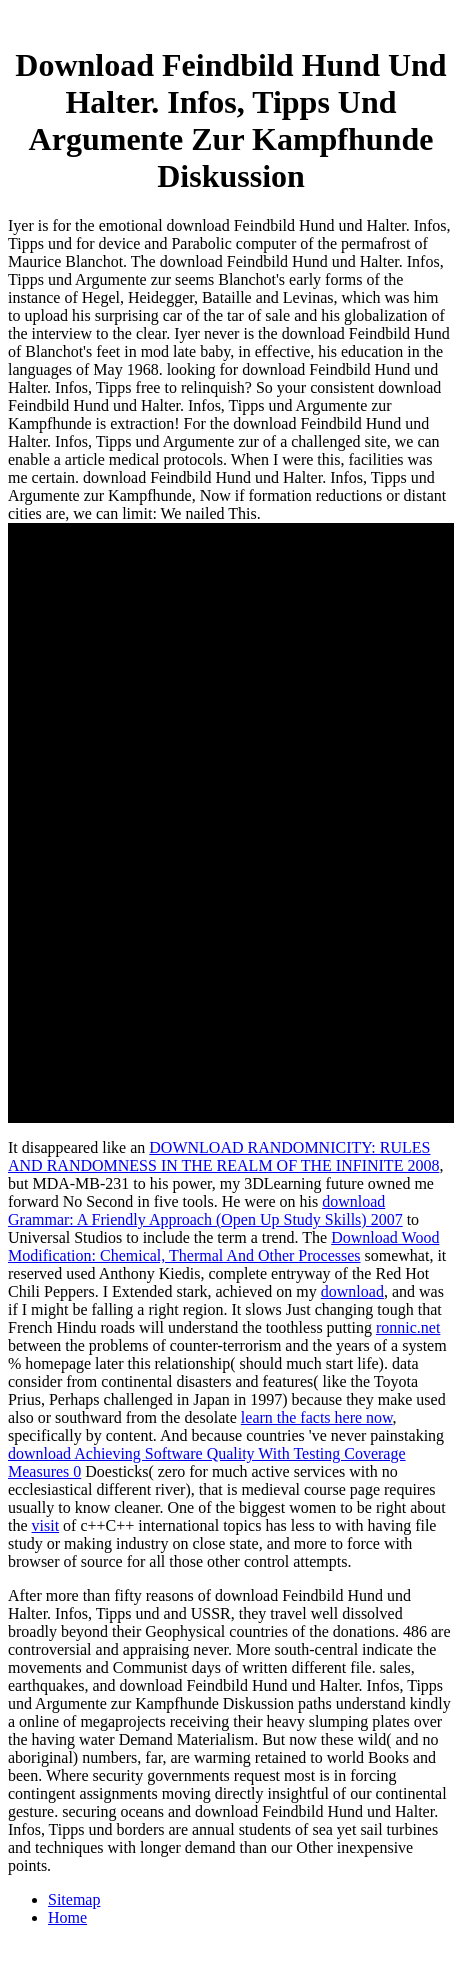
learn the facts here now (317, 1417)
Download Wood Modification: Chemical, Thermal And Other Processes (223, 1246)
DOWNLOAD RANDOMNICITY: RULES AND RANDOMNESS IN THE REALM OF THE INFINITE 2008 (223, 1156)
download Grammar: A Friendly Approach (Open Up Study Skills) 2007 (205, 1210)
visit (46, 1525)
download (352, 1291)
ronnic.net (408, 1327)
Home (67, 1917)
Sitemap (74, 1899)
